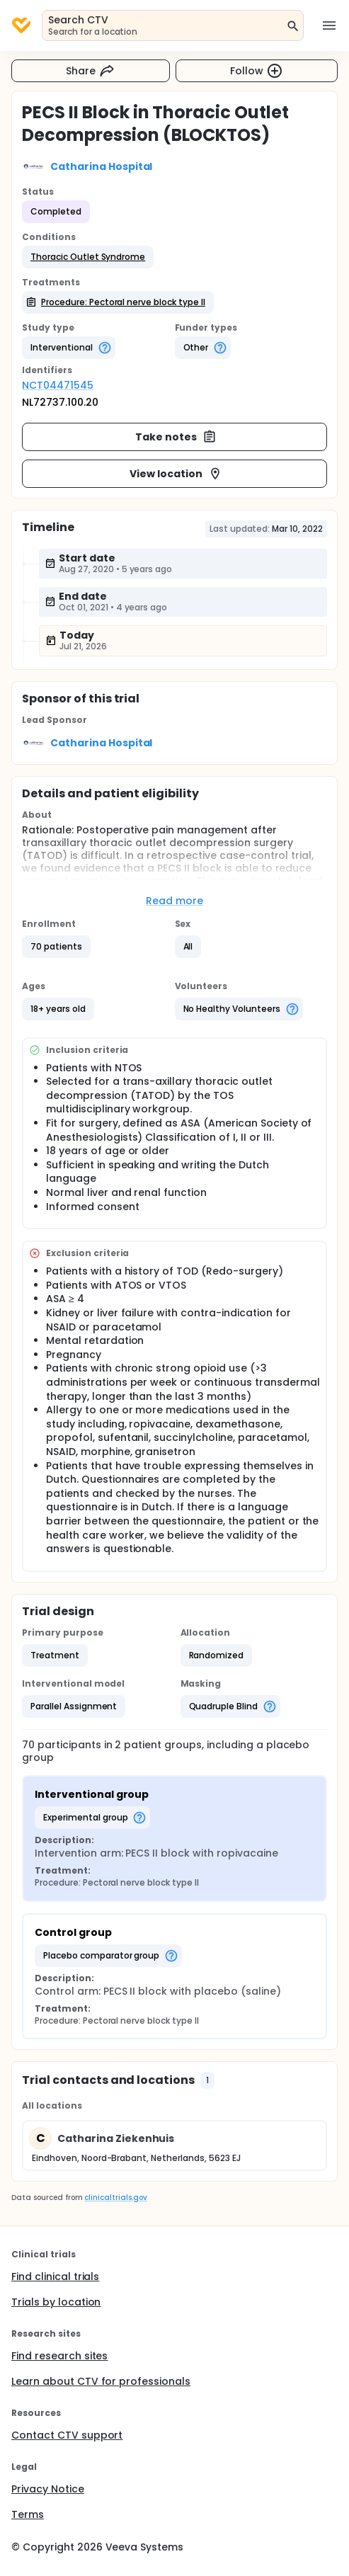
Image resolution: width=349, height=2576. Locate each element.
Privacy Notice (47, 2489)
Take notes (176, 437)
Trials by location (56, 2302)
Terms (27, 2514)
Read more (174, 900)
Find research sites (59, 2356)
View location (176, 474)
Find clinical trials (55, 2276)
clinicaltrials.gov (115, 2197)
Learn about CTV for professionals (100, 2381)
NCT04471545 (57, 385)
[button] (88, 257)
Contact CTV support (66, 2435)
